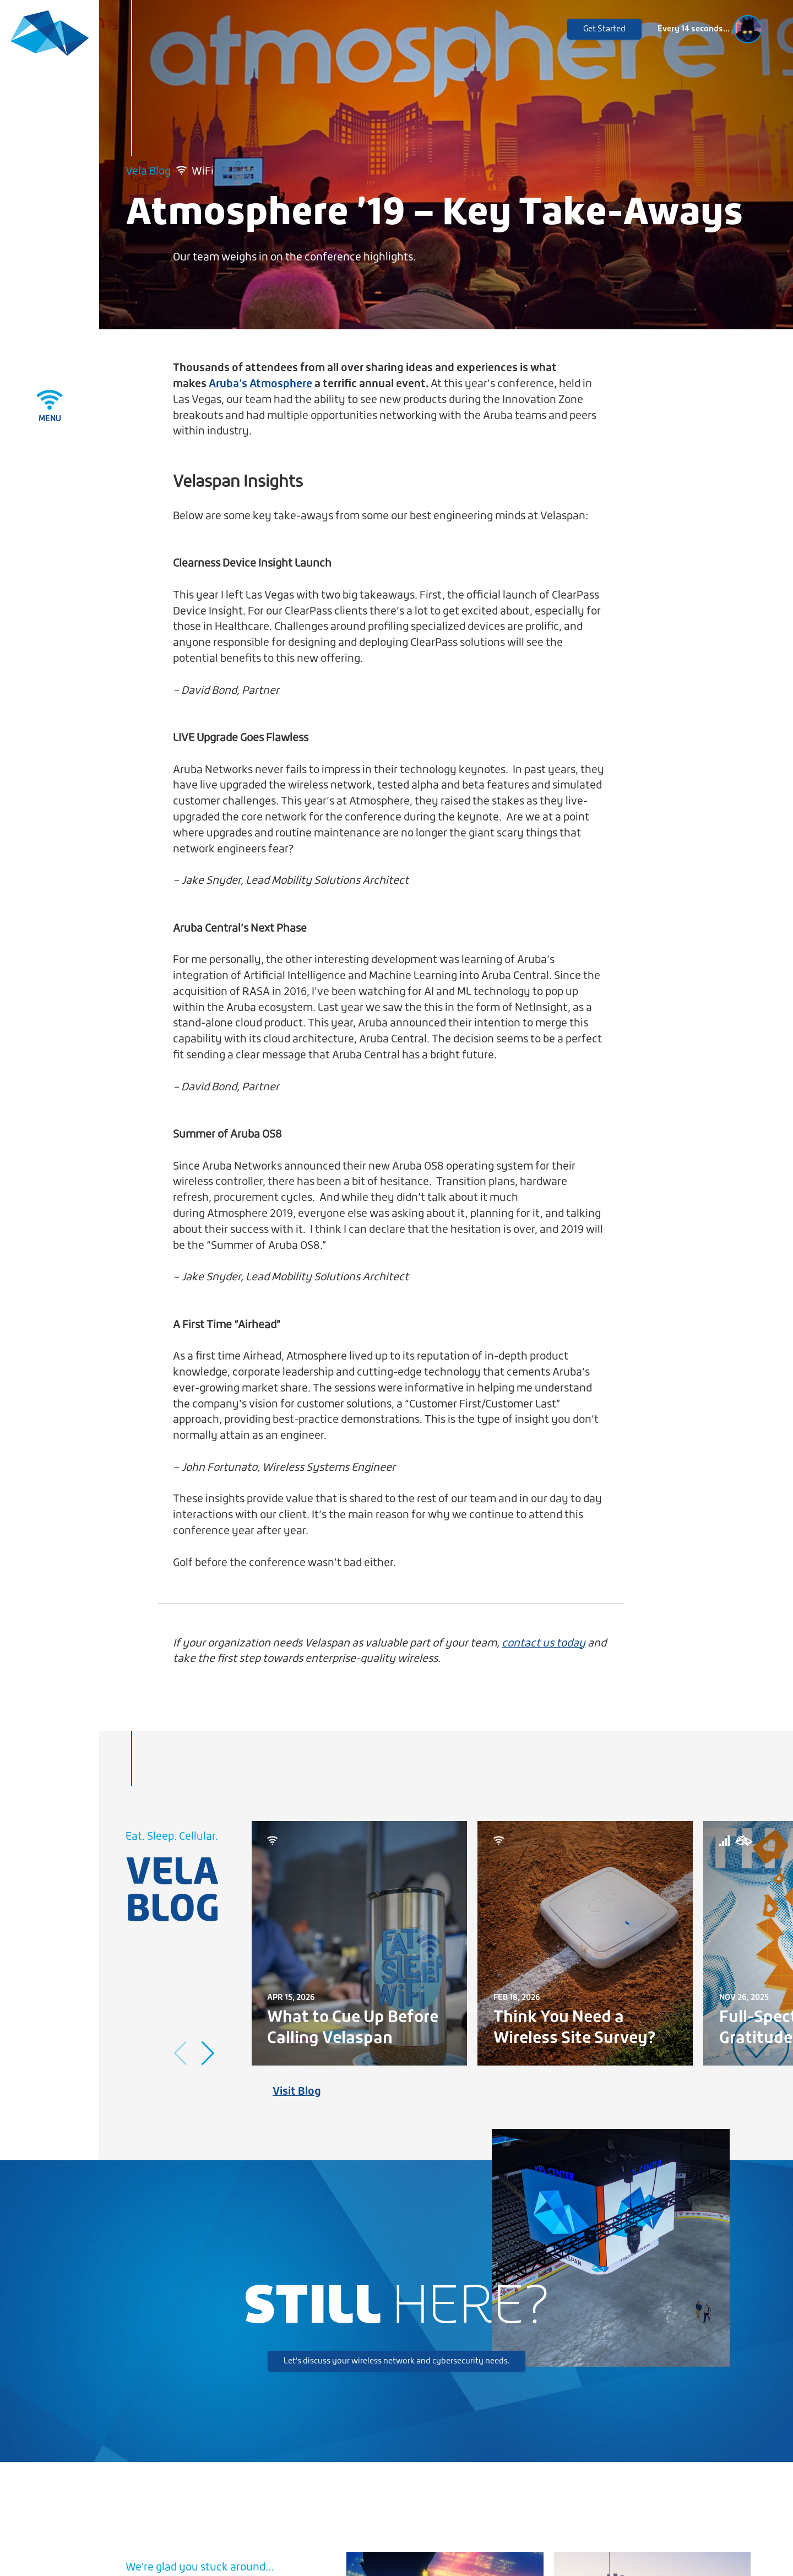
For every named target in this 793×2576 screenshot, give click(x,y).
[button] (207, 2053)
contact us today (543, 1643)
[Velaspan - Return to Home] (49, 34)
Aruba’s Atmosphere (260, 384)
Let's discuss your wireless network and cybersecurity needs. (397, 2361)
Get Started (604, 29)
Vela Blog (148, 171)
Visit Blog (297, 2091)
